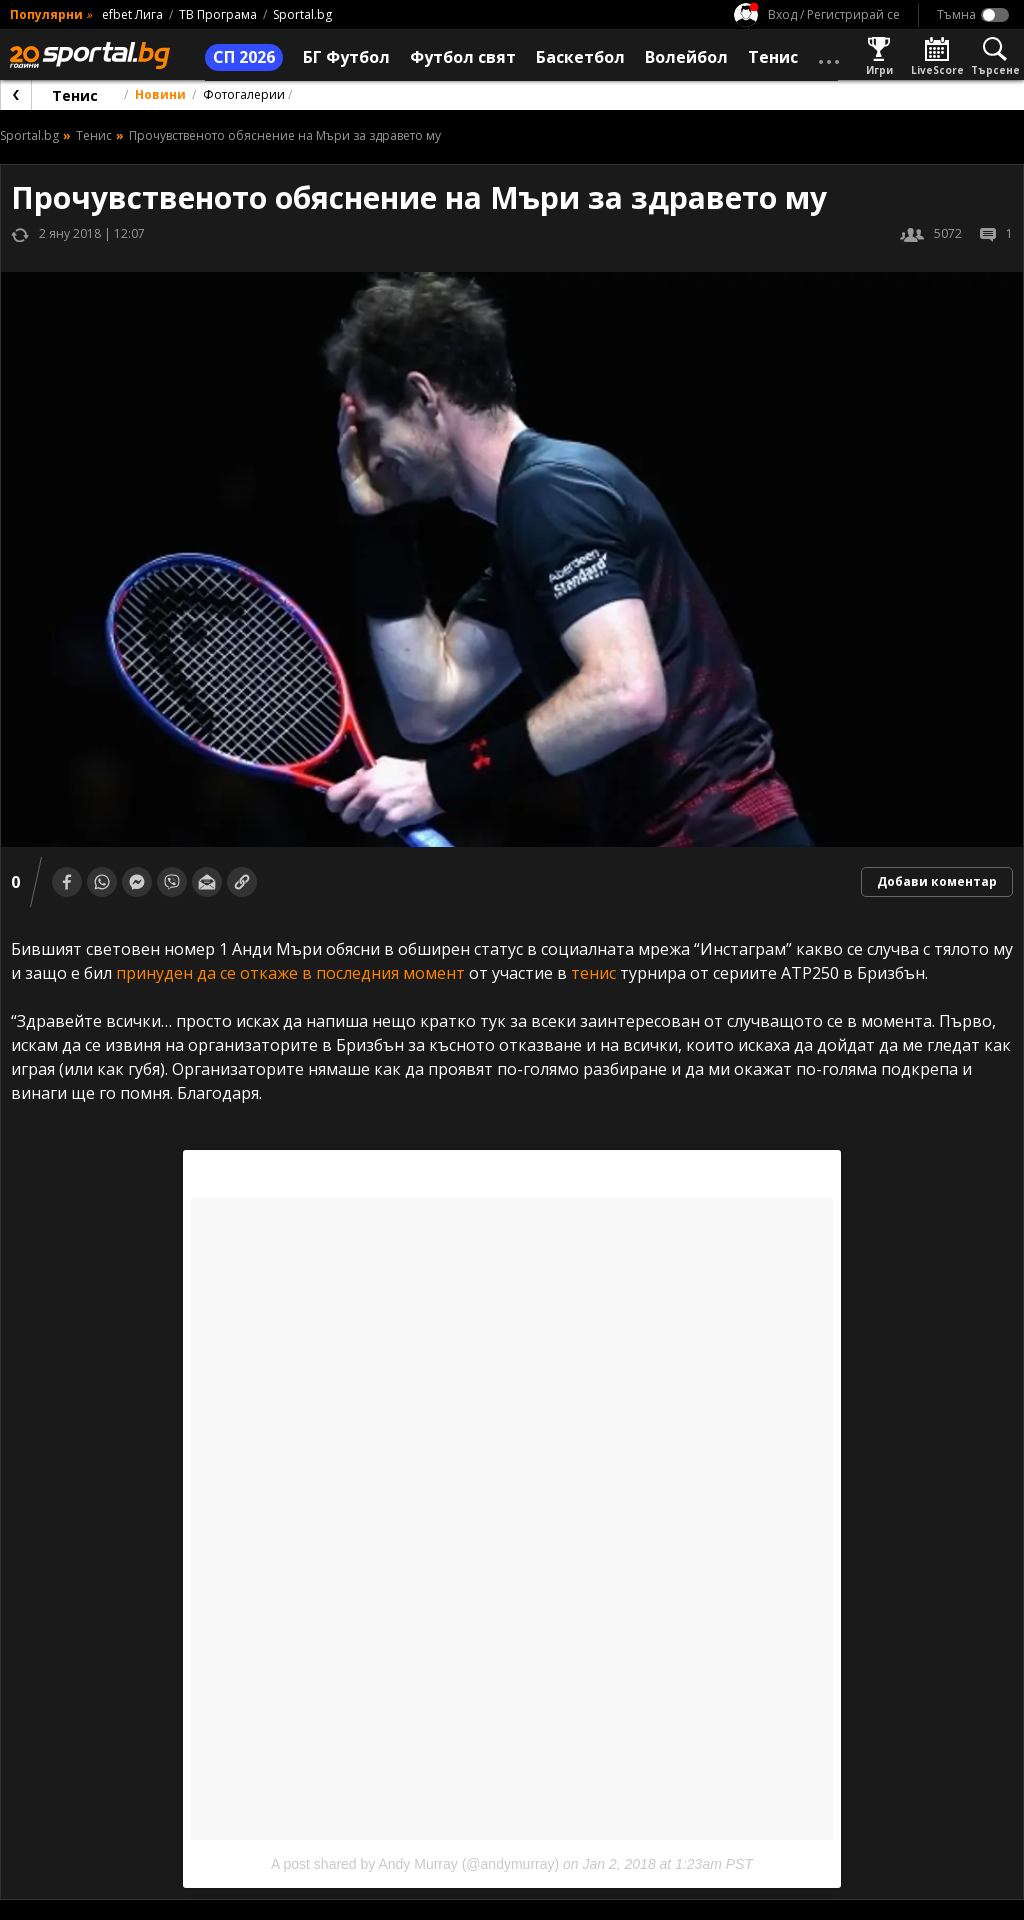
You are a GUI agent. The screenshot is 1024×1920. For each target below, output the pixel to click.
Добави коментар (937, 881)
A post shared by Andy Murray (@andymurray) (415, 1864)
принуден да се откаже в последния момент (290, 973)
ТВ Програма (218, 14)
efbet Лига (132, 14)
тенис (593, 973)
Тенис (75, 95)
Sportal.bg (302, 14)
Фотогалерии (244, 94)
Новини (160, 94)
